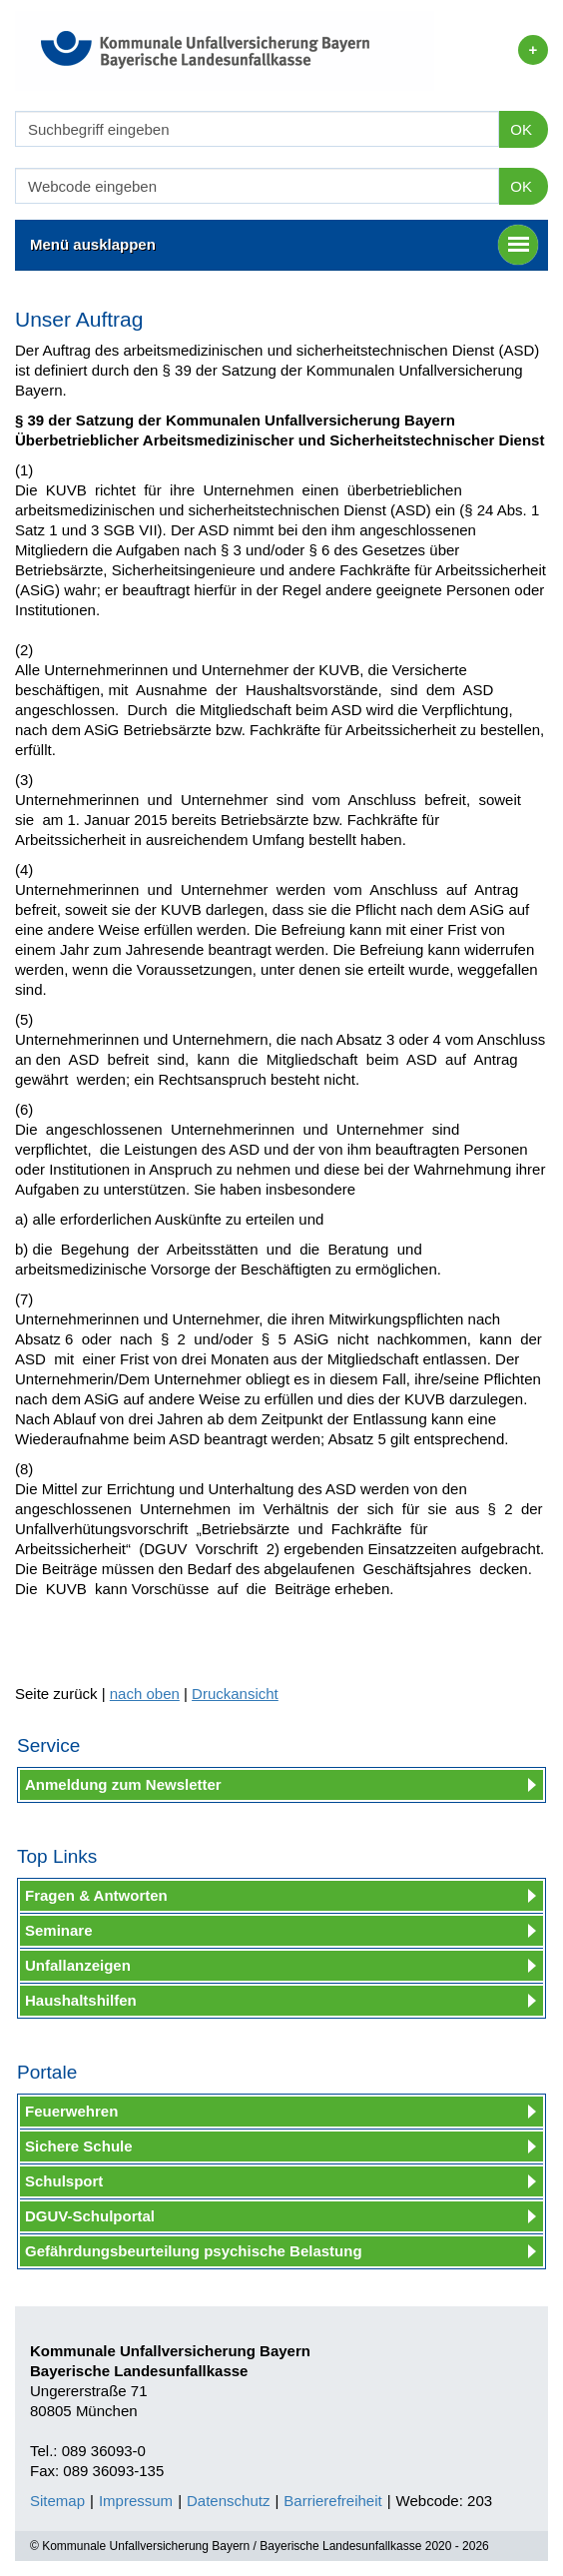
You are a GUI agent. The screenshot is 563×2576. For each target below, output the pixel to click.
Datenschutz (228, 2500)
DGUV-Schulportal (90, 2215)
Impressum (136, 2500)
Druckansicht (235, 1693)
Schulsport (64, 2180)
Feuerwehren (71, 2111)
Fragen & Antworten (96, 1895)
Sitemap (57, 2500)
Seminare (59, 1930)
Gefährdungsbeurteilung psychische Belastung (193, 2250)
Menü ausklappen (284, 245)
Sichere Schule (79, 2146)
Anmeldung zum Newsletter (123, 1784)
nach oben (145, 1693)
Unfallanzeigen (78, 1965)
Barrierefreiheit (332, 2500)
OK (521, 129)
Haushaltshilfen (81, 2000)
